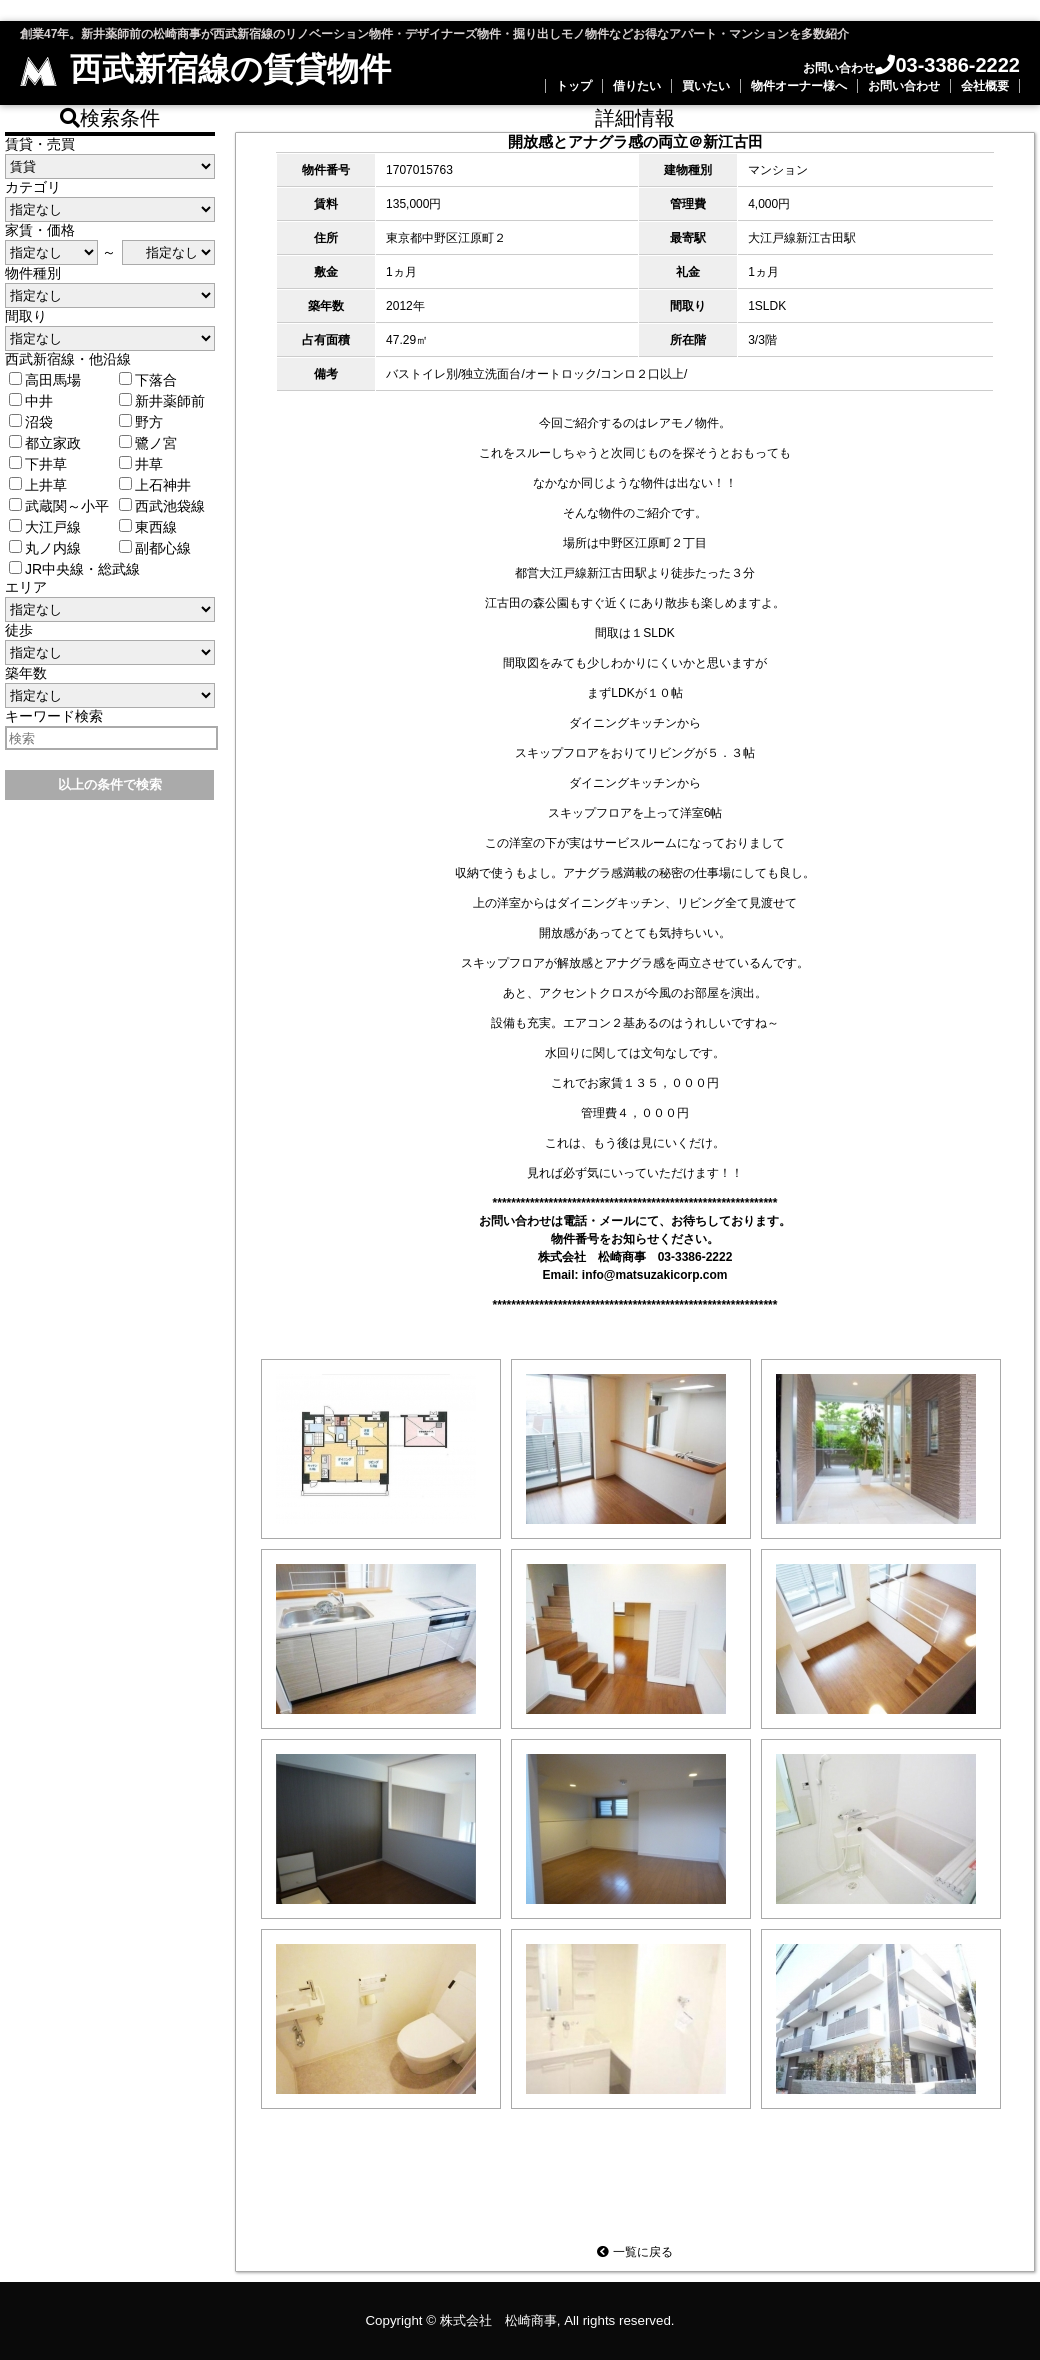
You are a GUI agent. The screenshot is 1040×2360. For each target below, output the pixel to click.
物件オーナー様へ (799, 86)
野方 (141, 422)
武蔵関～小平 (59, 506)
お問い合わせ (904, 86)
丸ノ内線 (45, 548)
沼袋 (31, 422)
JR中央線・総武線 (74, 569)
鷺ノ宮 (148, 443)
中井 (31, 401)
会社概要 (985, 86)
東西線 (148, 527)
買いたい (706, 86)
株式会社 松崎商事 (498, 2320)
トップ (574, 86)
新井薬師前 (162, 401)
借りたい (637, 86)
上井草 (38, 485)
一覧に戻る (634, 2252)
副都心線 (155, 548)
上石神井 (155, 485)
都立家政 (45, 443)
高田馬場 (45, 380)
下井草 (38, 464)
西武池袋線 (162, 506)
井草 (141, 464)
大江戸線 (45, 527)
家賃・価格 (40, 230)
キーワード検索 (54, 716)
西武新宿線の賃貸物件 (205, 69)
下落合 (148, 380)
